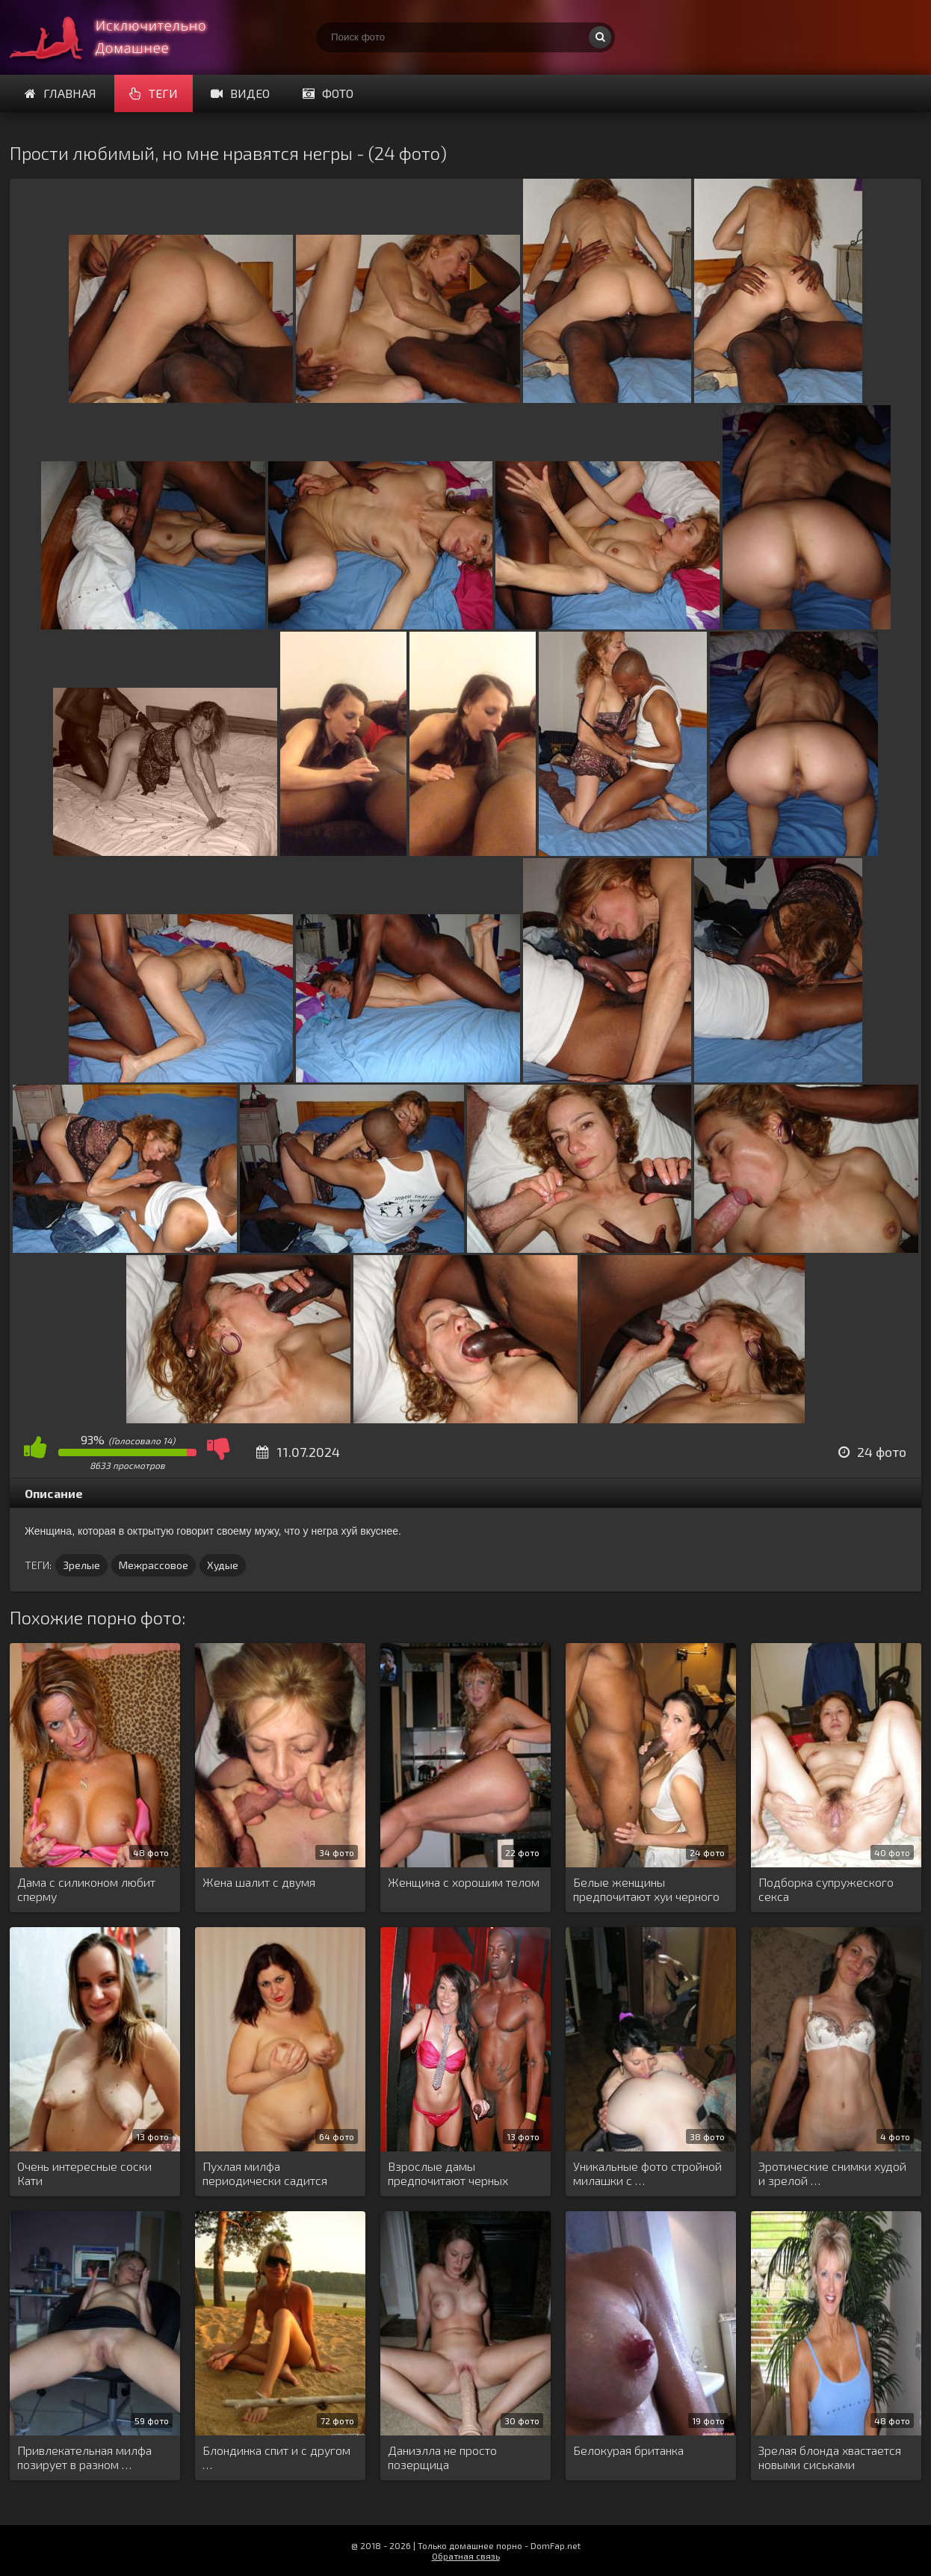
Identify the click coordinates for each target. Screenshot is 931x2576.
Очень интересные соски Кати (84, 2173)
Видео (240, 93)
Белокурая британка (628, 2450)
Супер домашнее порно (122, 37)
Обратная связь (466, 2556)
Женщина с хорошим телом (463, 1882)
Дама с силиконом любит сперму (86, 1889)
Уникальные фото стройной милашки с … (647, 2173)
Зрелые (81, 1565)
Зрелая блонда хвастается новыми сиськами (829, 2457)
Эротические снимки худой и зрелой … (832, 2173)
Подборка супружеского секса (826, 1889)
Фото (328, 93)
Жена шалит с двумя (258, 1882)
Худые (222, 1565)
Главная (60, 93)
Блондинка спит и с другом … (276, 2457)
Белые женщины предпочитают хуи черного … (646, 1890)
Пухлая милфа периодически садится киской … (264, 2174)
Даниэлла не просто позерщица (442, 2457)
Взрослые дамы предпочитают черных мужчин (448, 2174)
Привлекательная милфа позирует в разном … (84, 2457)
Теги (153, 93)
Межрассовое (153, 1565)
